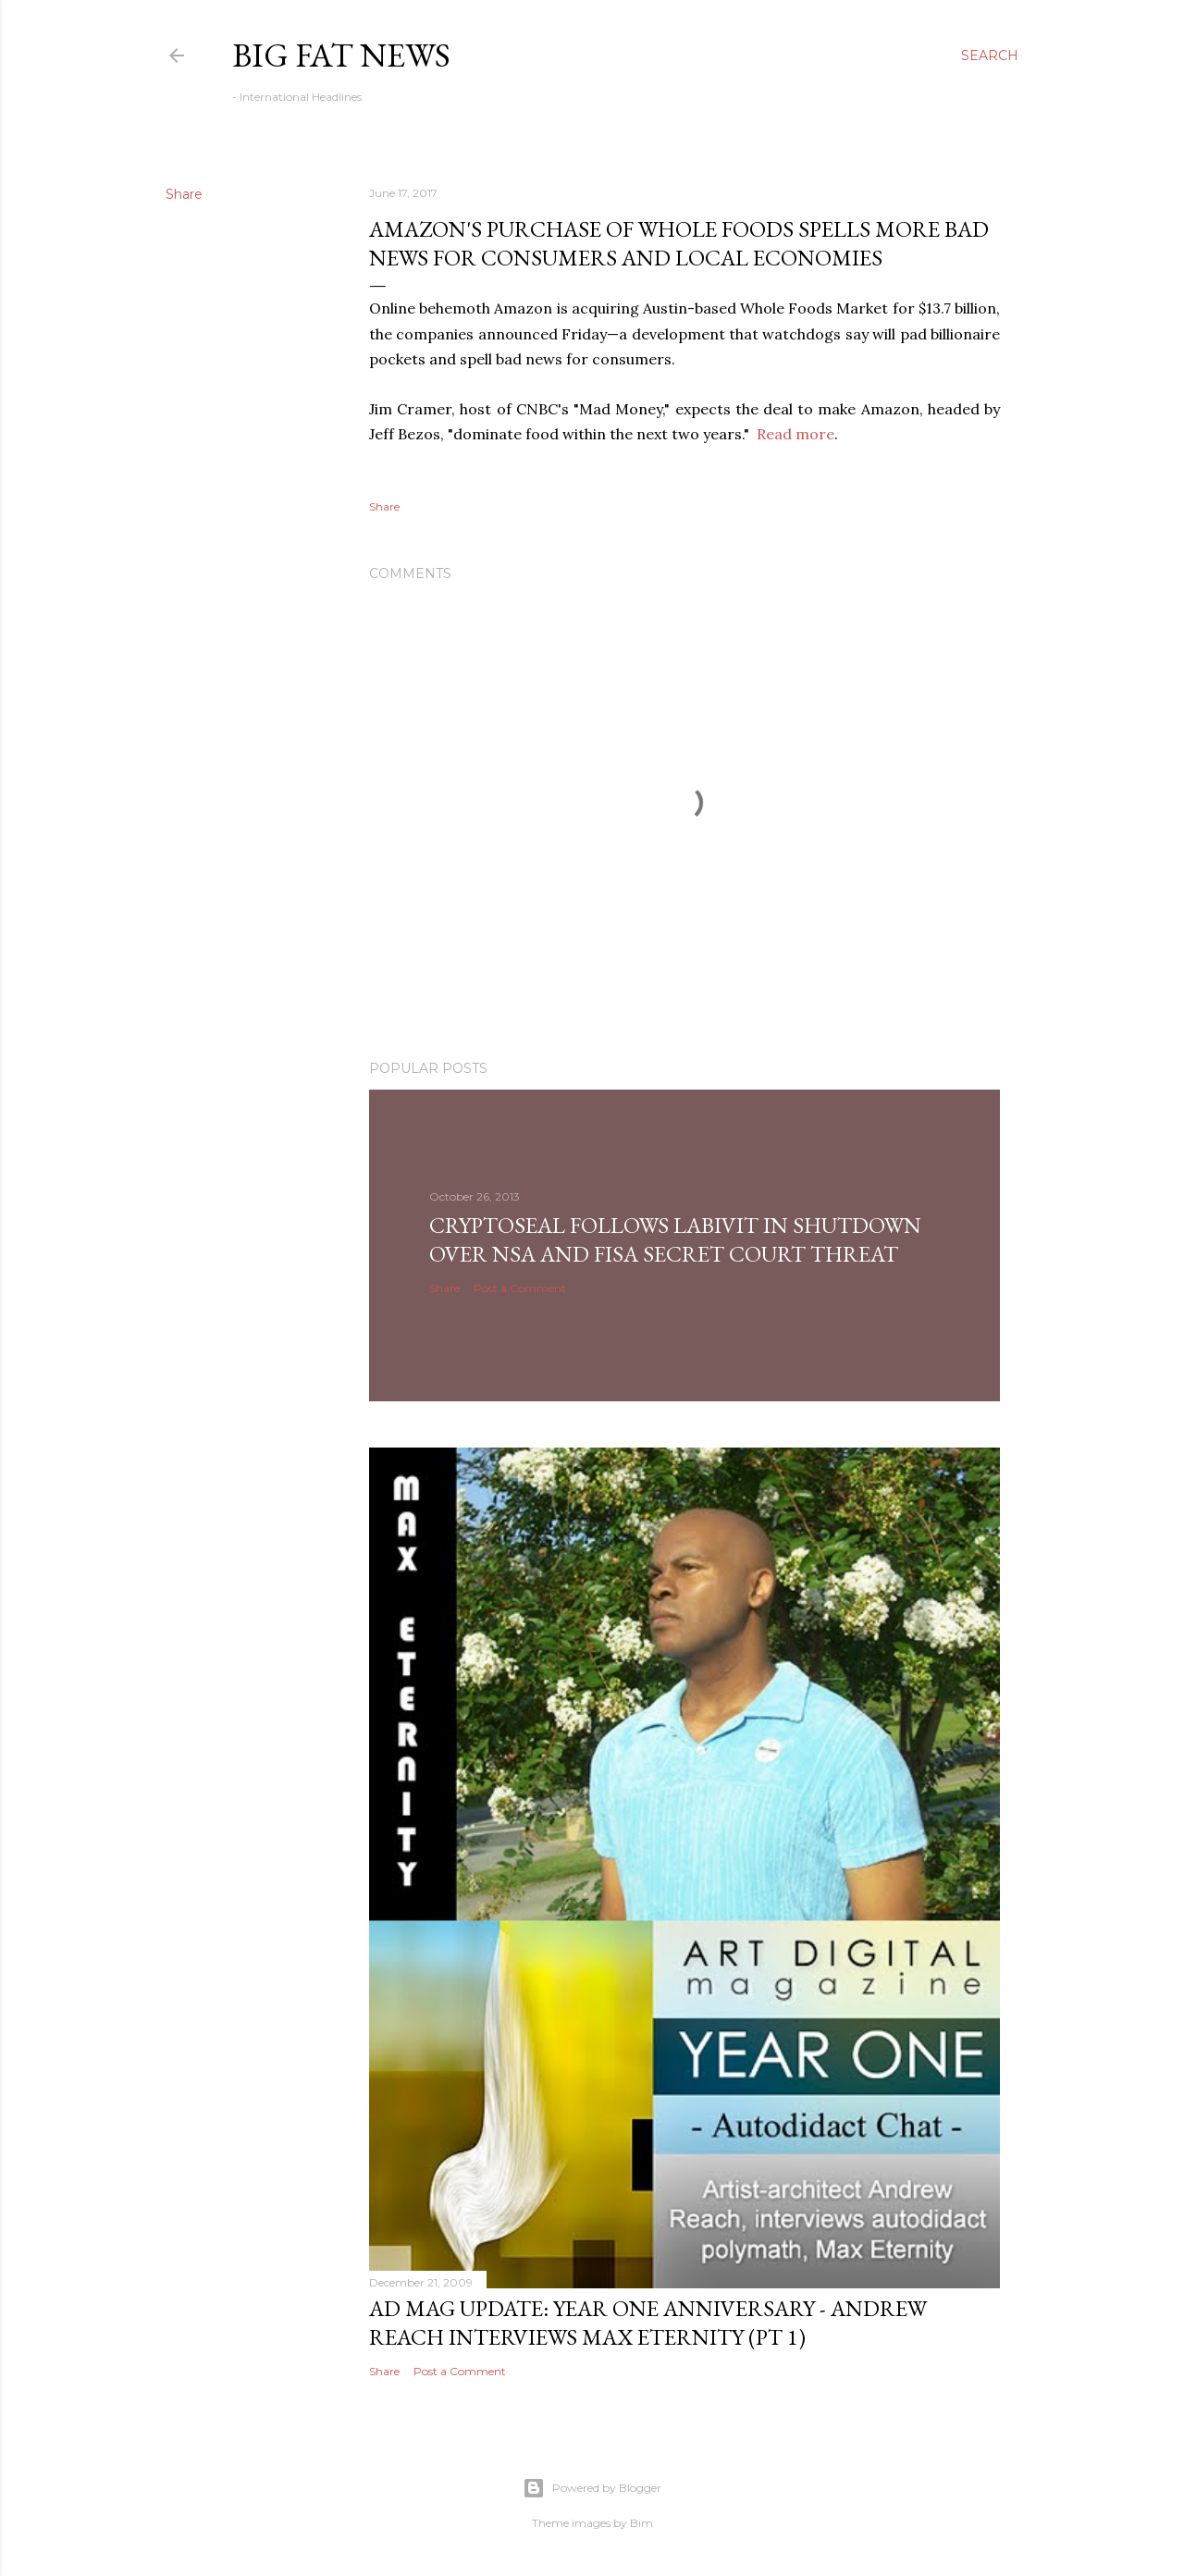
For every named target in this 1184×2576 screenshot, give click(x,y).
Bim (641, 2523)
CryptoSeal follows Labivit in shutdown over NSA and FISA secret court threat (675, 1239)
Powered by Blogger (592, 2488)
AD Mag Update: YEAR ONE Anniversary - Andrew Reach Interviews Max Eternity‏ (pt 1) (648, 2322)
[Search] (989, 55)
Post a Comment (520, 1288)
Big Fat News (341, 55)
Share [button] (184, 194)
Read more (795, 434)
